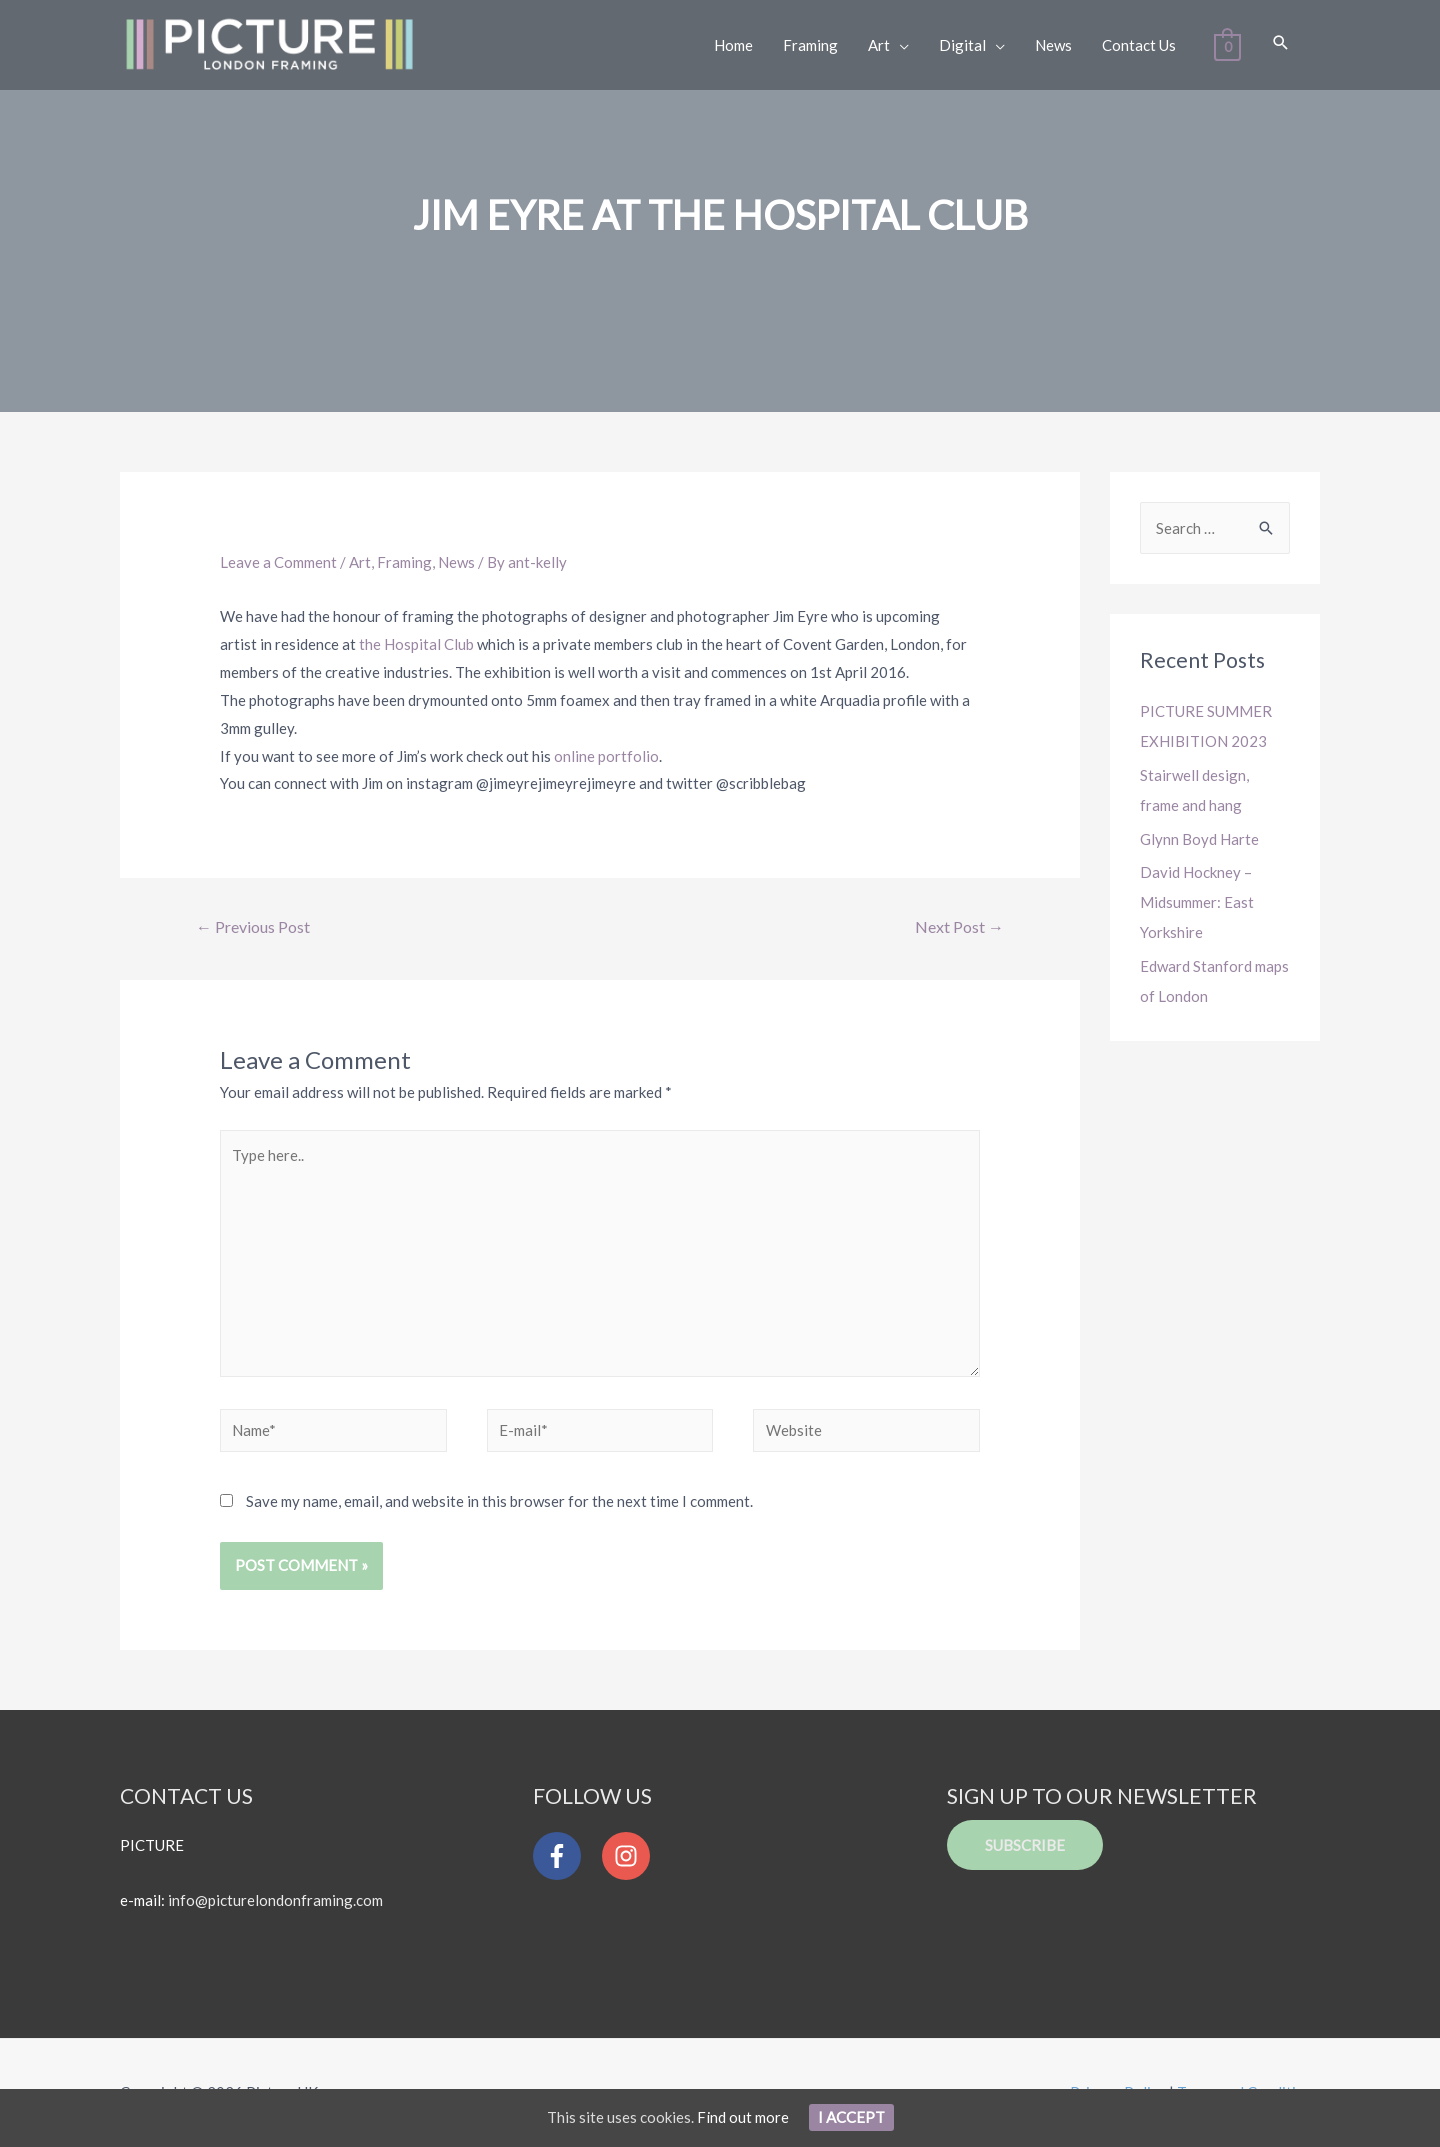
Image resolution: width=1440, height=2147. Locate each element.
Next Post (959, 926)
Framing (404, 562)
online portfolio (606, 756)
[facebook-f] (566, 1857)
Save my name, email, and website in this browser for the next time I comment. (499, 1501)
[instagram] (631, 1857)
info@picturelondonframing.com (275, 1900)
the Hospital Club (418, 644)
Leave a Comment (278, 562)
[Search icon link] (1280, 43)
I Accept (851, 2117)
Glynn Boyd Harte (1199, 839)
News (456, 562)
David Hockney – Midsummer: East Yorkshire (1197, 902)
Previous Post (253, 926)
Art (360, 562)
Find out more (743, 2117)
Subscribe (1025, 1846)
